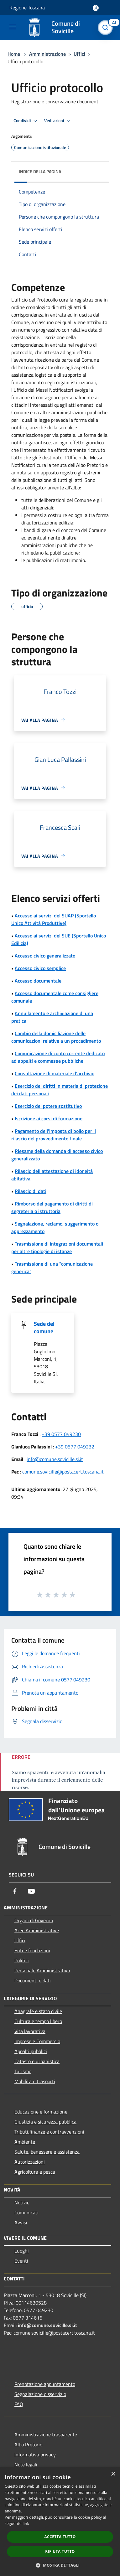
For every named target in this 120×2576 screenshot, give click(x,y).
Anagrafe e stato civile (38, 2011)
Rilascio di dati (30, 1191)
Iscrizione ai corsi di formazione (48, 1118)
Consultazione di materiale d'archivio (54, 1073)
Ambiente (24, 2141)
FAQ (18, 2404)
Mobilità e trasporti (34, 2081)
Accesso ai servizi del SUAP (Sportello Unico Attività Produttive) (53, 919)
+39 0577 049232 (74, 1446)
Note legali (25, 2464)
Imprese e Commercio (37, 2041)
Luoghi (21, 2250)
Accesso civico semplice (40, 968)
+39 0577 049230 (61, 1434)
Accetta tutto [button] (60, 2536)
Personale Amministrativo (42, 1970)
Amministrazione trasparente (45, 2434)
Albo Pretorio (28, 2444)
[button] (60, 2565)
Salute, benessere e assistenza (47, 2151)
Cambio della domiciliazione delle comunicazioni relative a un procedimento (56, 1037)
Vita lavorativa (29, 2031)
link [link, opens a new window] (26, 2523)
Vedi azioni (58, 121)
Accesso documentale (38, 980)
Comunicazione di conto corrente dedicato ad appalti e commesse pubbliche (58, 1057)
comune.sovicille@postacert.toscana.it (63, 1471)
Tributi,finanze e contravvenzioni (49, 2131)
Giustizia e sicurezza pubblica (45, 2121)
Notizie (21, 2202)
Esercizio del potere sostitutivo (48, 1106)
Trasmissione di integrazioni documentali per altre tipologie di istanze (57, 1247)
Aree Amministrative (36, 1930)
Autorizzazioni (29, 2162)
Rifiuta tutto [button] (60, 2551)
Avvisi (20, 2222)
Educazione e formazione (40, 2111)
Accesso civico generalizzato (45, 955)
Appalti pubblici (30, 2051)
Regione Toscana (27, 7)
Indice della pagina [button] (40, 171)
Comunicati (26, 2212)
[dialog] (60, 2521)
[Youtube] (31, 1891)
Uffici (79, 54)
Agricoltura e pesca (34, 2172)
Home (14, 54)
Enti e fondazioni (32, 1950)
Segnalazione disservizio (40, 2394)
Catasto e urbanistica (37, 2061)
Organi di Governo (33, 1920)
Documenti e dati (32, 1980)
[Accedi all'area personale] (96, 8)
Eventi (21, 2260)
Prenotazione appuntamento (44, 2384)
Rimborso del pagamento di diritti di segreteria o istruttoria (52, 1207)
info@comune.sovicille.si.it (55, 1459)
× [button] (113, 2474)
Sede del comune (44, 1327)
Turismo (22, 2071)
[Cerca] (107, 27)
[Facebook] (15, 1891)
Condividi (26, 121)
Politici (21, 1960)
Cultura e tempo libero (38, 2021)
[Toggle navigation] (12, 27)
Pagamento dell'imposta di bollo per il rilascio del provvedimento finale (53, 1134)
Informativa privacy (35, 2454)
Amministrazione (47, 54)
